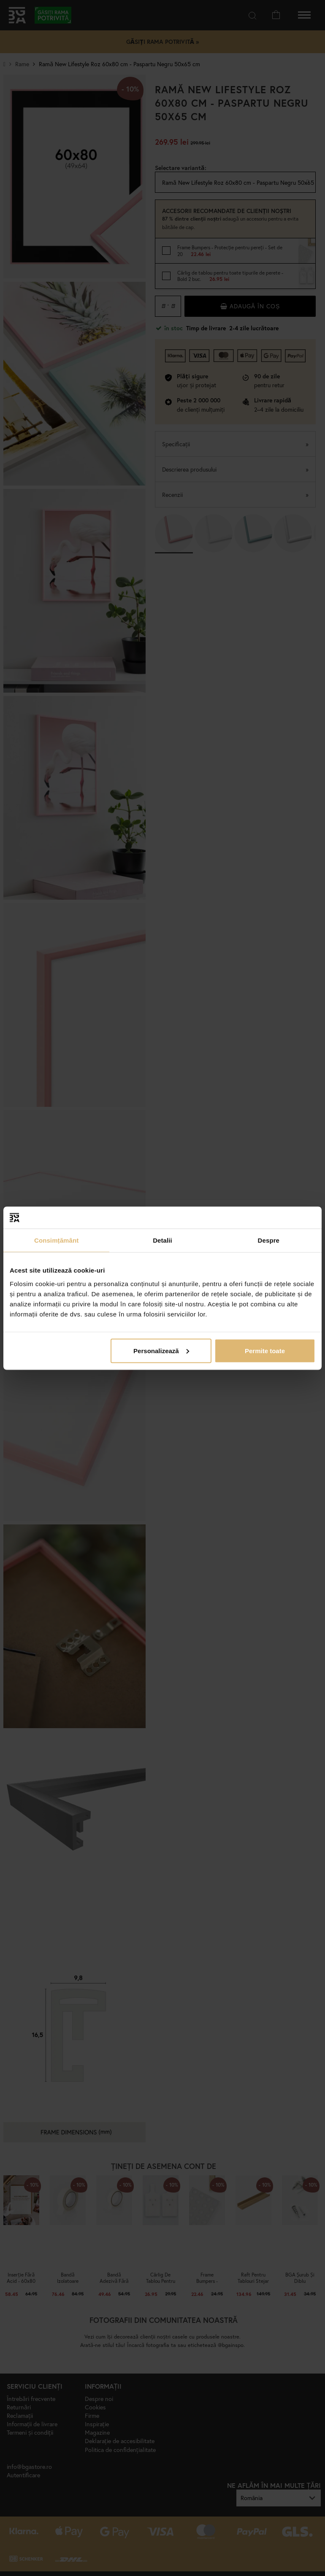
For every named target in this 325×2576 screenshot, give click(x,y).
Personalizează (161, 1350)
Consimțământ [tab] (56, 1240)
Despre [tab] (268, 1240)
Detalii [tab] (162, 1240)
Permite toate (265, 1350)
